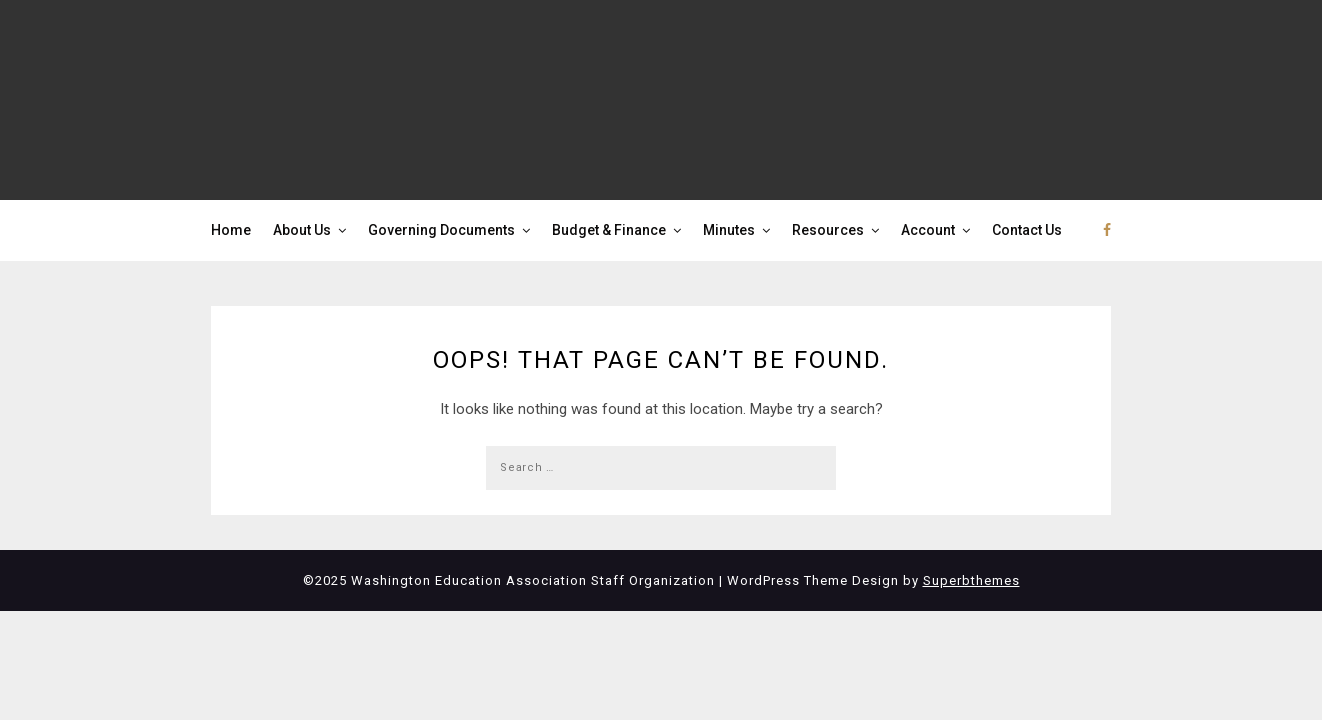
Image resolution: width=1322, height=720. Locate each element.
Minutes (729, 230)
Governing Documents (441, 230)
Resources (828, 230)
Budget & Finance (609, 230)
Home (231, 230)
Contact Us (1027, 230)
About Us (302, 230)
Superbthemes (971, 580)
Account (928, 230)
